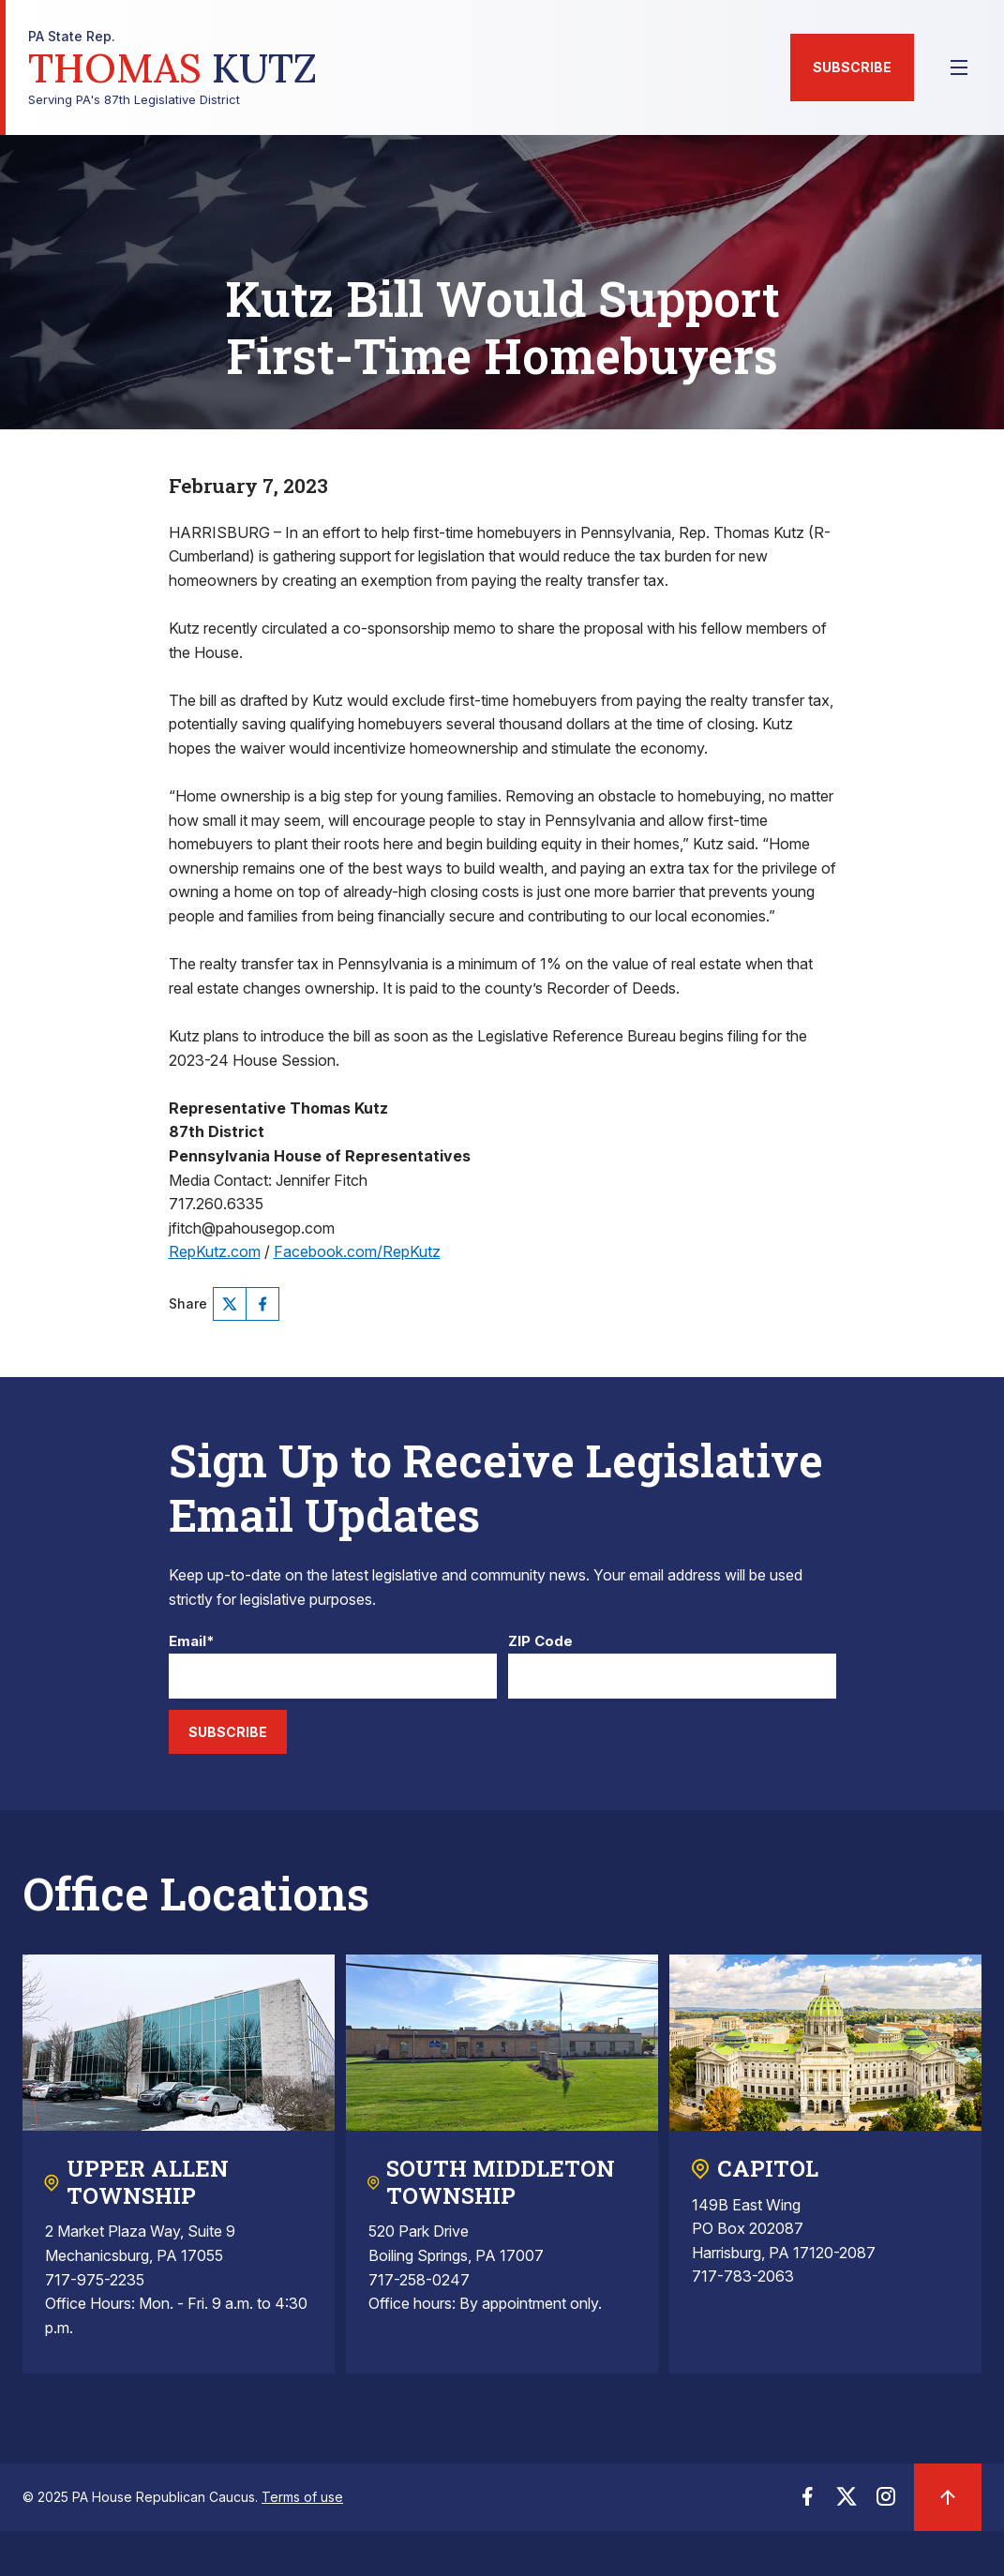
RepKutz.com (215, 1251)
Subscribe (852, 67)
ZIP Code (540, 1642)
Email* (192, 1642)
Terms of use (302, 2497)
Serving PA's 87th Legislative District (172, 68)
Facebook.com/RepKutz (357, 1251)
